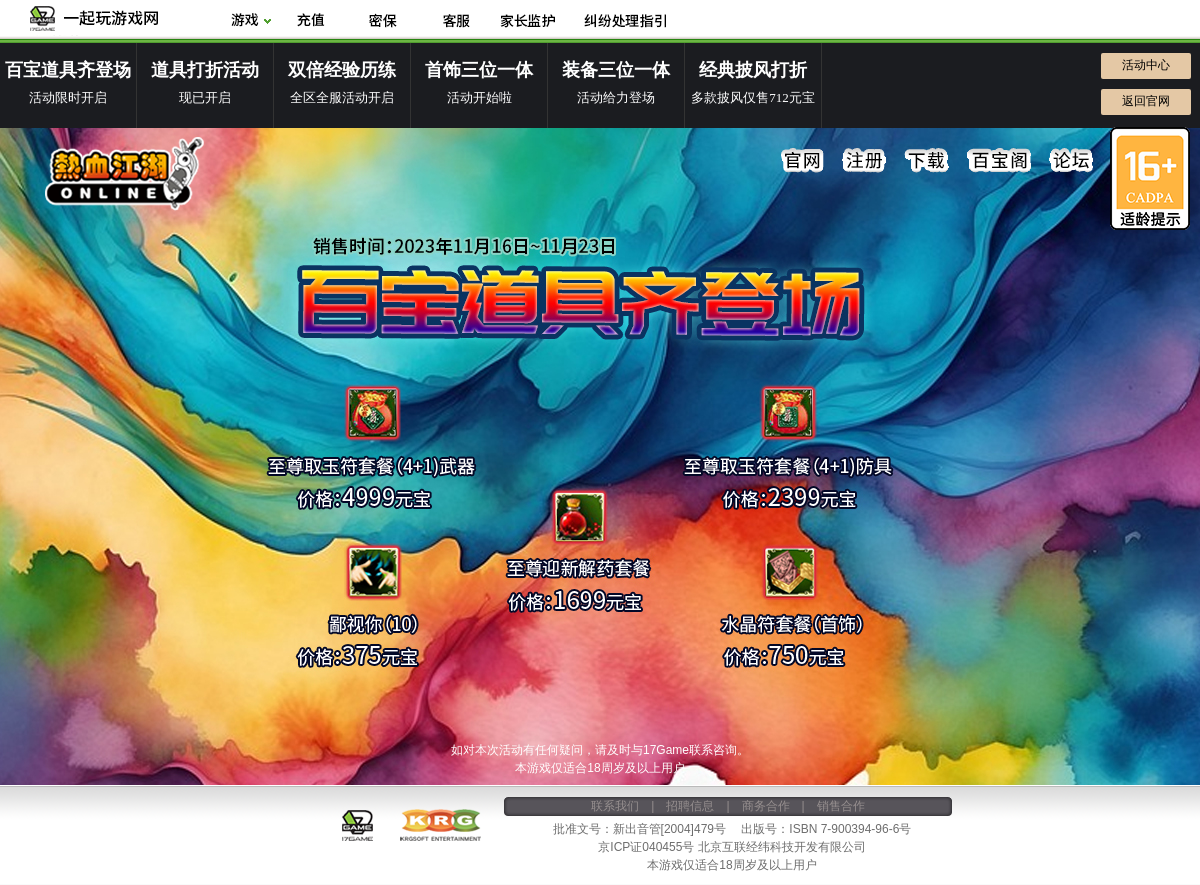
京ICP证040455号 (646, 847)
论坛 (1071, 161)
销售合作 (841, 806)
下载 (927, 161)
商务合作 (766, 806)
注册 (865, 161)
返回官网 (1146, 101)
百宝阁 (999, 161)
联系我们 (615, 806)
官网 (803, 161)
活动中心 (1146, 65)
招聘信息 (690, 806)
